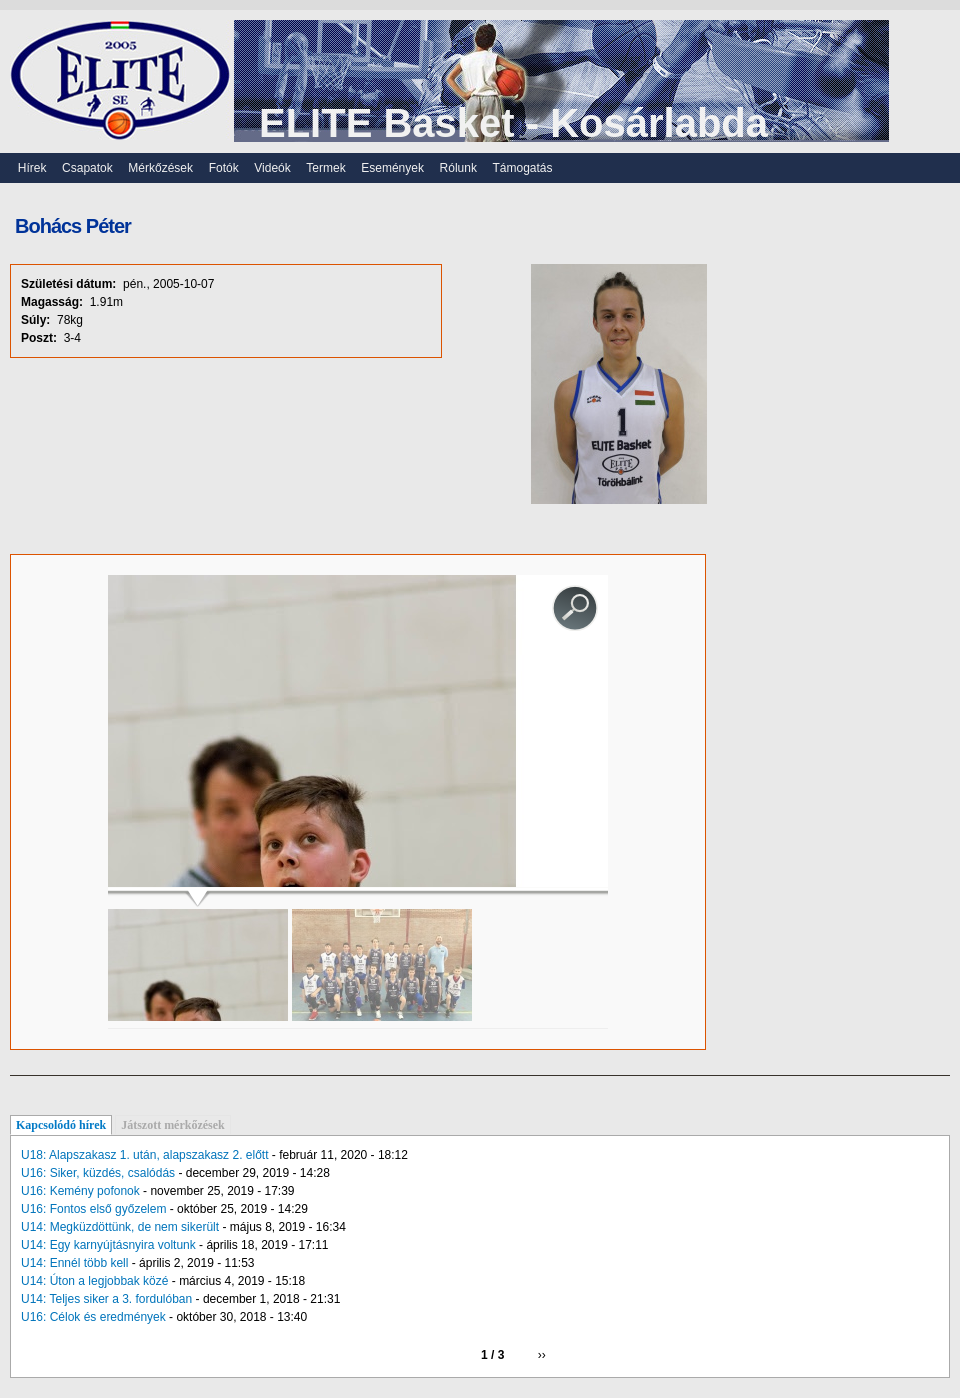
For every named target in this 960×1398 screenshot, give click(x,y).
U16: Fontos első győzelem (93, 1209)
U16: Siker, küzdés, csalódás (98, 1173)
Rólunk (458, 168)
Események (392, 168)
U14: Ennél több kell (74, 1263)
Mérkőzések (160, 168)
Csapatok (87, 168)
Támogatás (523, 168)
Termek (325, 168)
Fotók (224, 168)
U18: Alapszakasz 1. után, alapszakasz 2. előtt (144, 1155)
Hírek (32, 168)
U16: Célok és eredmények (93, 1317)
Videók (272, 168)
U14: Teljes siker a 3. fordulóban (106, 1299)
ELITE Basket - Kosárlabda (513, 123)
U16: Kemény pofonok (80, 1191)
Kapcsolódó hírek (61, 1125)
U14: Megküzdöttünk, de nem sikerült (120, 1227)
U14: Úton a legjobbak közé (94, 1281)
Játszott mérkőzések (173, 1125)
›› (542, 1355)
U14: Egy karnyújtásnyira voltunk (108, 1245)
